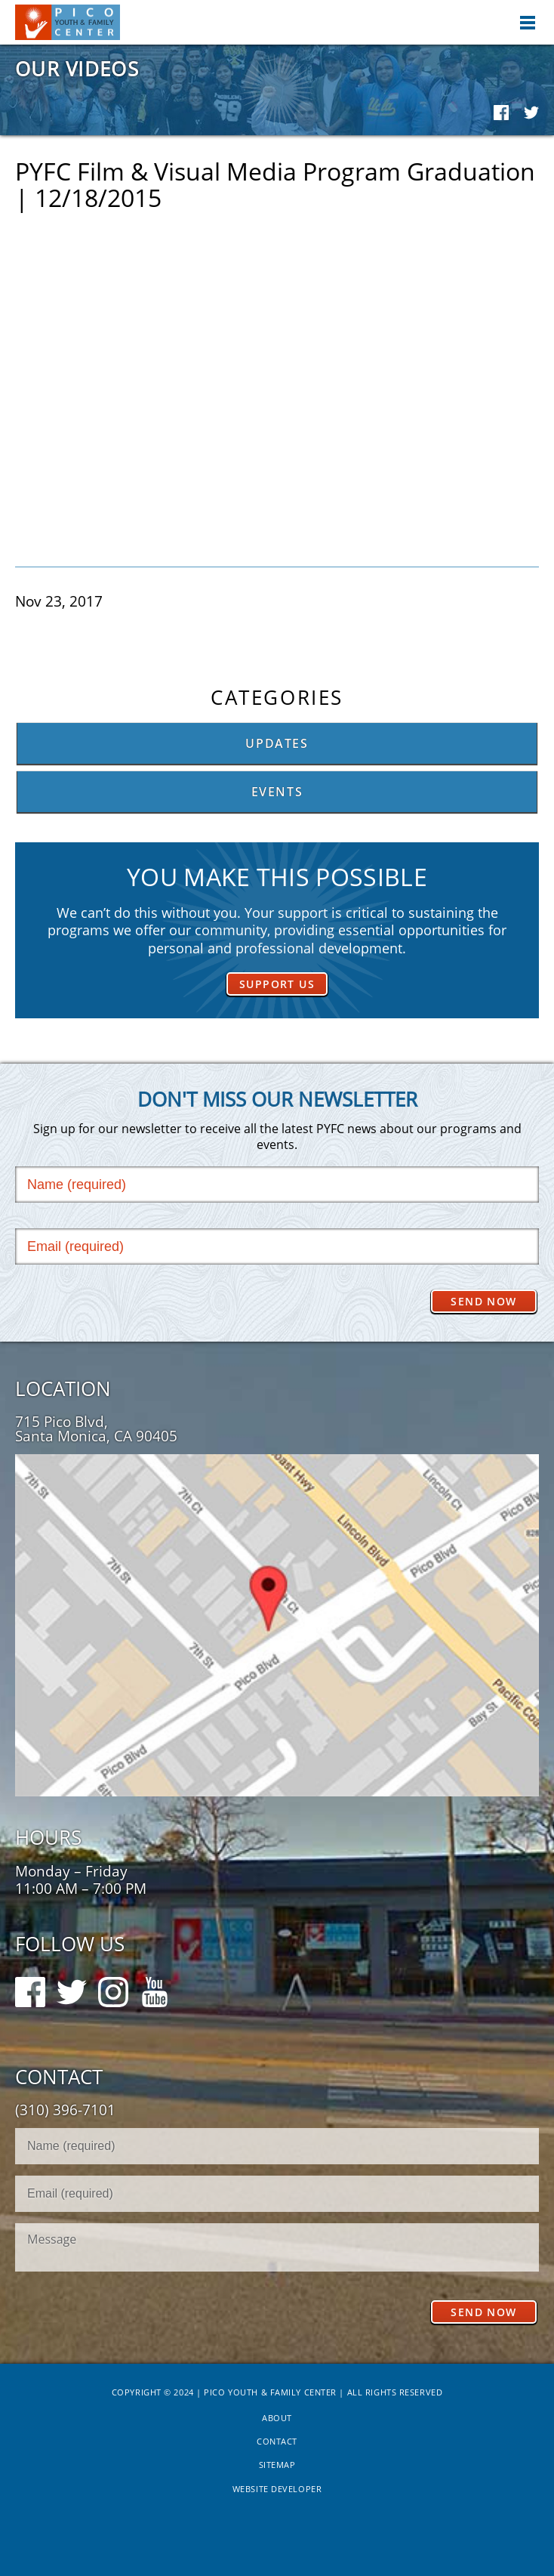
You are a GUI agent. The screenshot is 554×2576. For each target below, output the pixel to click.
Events (277, 791)
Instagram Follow (113, 1984)
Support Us (277, 984)
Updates (276, 743)
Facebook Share (501, 112)
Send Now (483, 1301)
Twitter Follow (72, 1984)
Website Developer (277, 2488)
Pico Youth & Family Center (67, 22)
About (277, 2417)
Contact (277, 2441)
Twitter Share (531, 112)
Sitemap (277, 2464)
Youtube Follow (155, 1984)
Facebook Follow (30, 1984)
